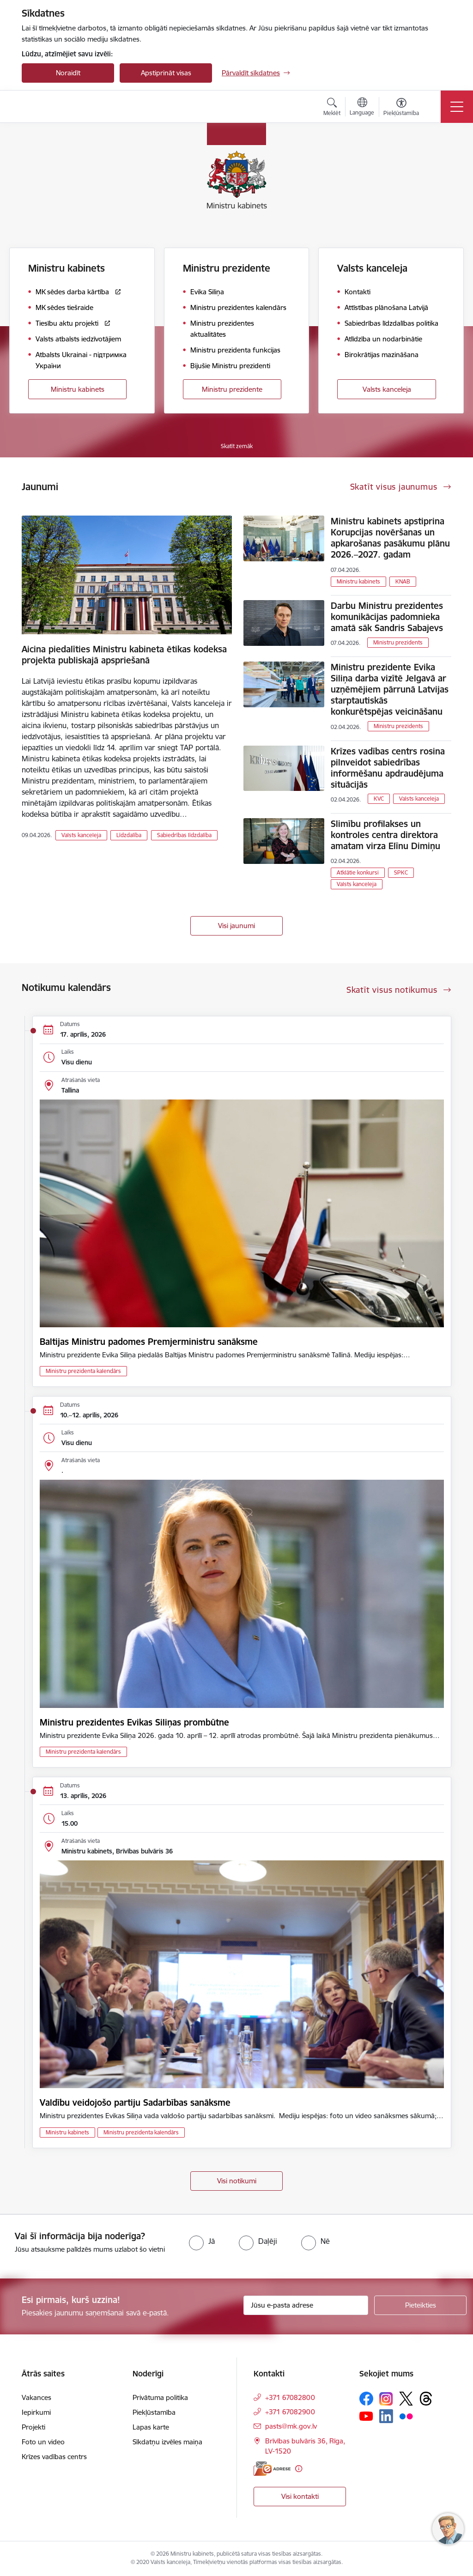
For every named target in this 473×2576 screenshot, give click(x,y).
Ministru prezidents (398, 642)
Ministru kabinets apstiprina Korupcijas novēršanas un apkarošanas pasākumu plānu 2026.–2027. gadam (390, 538)
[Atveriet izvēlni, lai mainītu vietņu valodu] (362, 107)
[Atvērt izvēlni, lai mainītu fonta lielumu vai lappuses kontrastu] (401, 108)
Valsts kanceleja (387, 389)
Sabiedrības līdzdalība (184, 835)
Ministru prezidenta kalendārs (83, 1370)
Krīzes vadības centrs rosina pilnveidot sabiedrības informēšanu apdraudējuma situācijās (388, 768)
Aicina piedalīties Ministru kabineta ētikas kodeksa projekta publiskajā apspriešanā (124, 655)
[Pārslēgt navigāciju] (457, 107)
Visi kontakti (300, 2496)
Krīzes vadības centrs (54, 2456)
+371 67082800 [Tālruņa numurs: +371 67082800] (290, 2397)
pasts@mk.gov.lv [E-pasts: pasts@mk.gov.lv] (291, 2426)
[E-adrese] (272, 2468)
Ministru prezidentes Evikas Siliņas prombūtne (134, 1722)
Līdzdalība (128, 835)
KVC (379, 798)
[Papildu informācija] (298, 2468)
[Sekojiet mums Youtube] (366, 2415)
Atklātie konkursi (358, 872)
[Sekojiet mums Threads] (426, 2399)
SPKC (401, 872)
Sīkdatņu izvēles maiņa (167, 2441)
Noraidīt (68, 72)
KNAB (402, 581)
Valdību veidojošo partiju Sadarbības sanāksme (135, 2102)
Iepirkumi (36, 2412)
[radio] (202, 2241)
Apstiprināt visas (166, 72)
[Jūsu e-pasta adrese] (305, 2305)
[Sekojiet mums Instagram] (386, 2399)
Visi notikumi (236, 2180)
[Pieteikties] (420, 2305)
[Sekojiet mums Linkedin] (386, 2416)
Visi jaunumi (236, 925)
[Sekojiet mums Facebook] (366, 2399)
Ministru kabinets (77, 389)
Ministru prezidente (232, 389)
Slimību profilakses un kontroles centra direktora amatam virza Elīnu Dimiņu (385, 834)
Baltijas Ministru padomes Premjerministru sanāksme (149, 1341)
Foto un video (43, 2441)
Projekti (33, 2427)
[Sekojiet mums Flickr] (406, 2415)
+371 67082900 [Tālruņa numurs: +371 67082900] (290, 2411)
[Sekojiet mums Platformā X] (406, 2399)
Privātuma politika (160, 2397)
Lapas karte (151, 2427)
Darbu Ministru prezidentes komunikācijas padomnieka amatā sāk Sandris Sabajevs (387, 616)
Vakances (36, 2397)
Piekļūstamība (154, 2412)
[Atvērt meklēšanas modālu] (332, 108)
